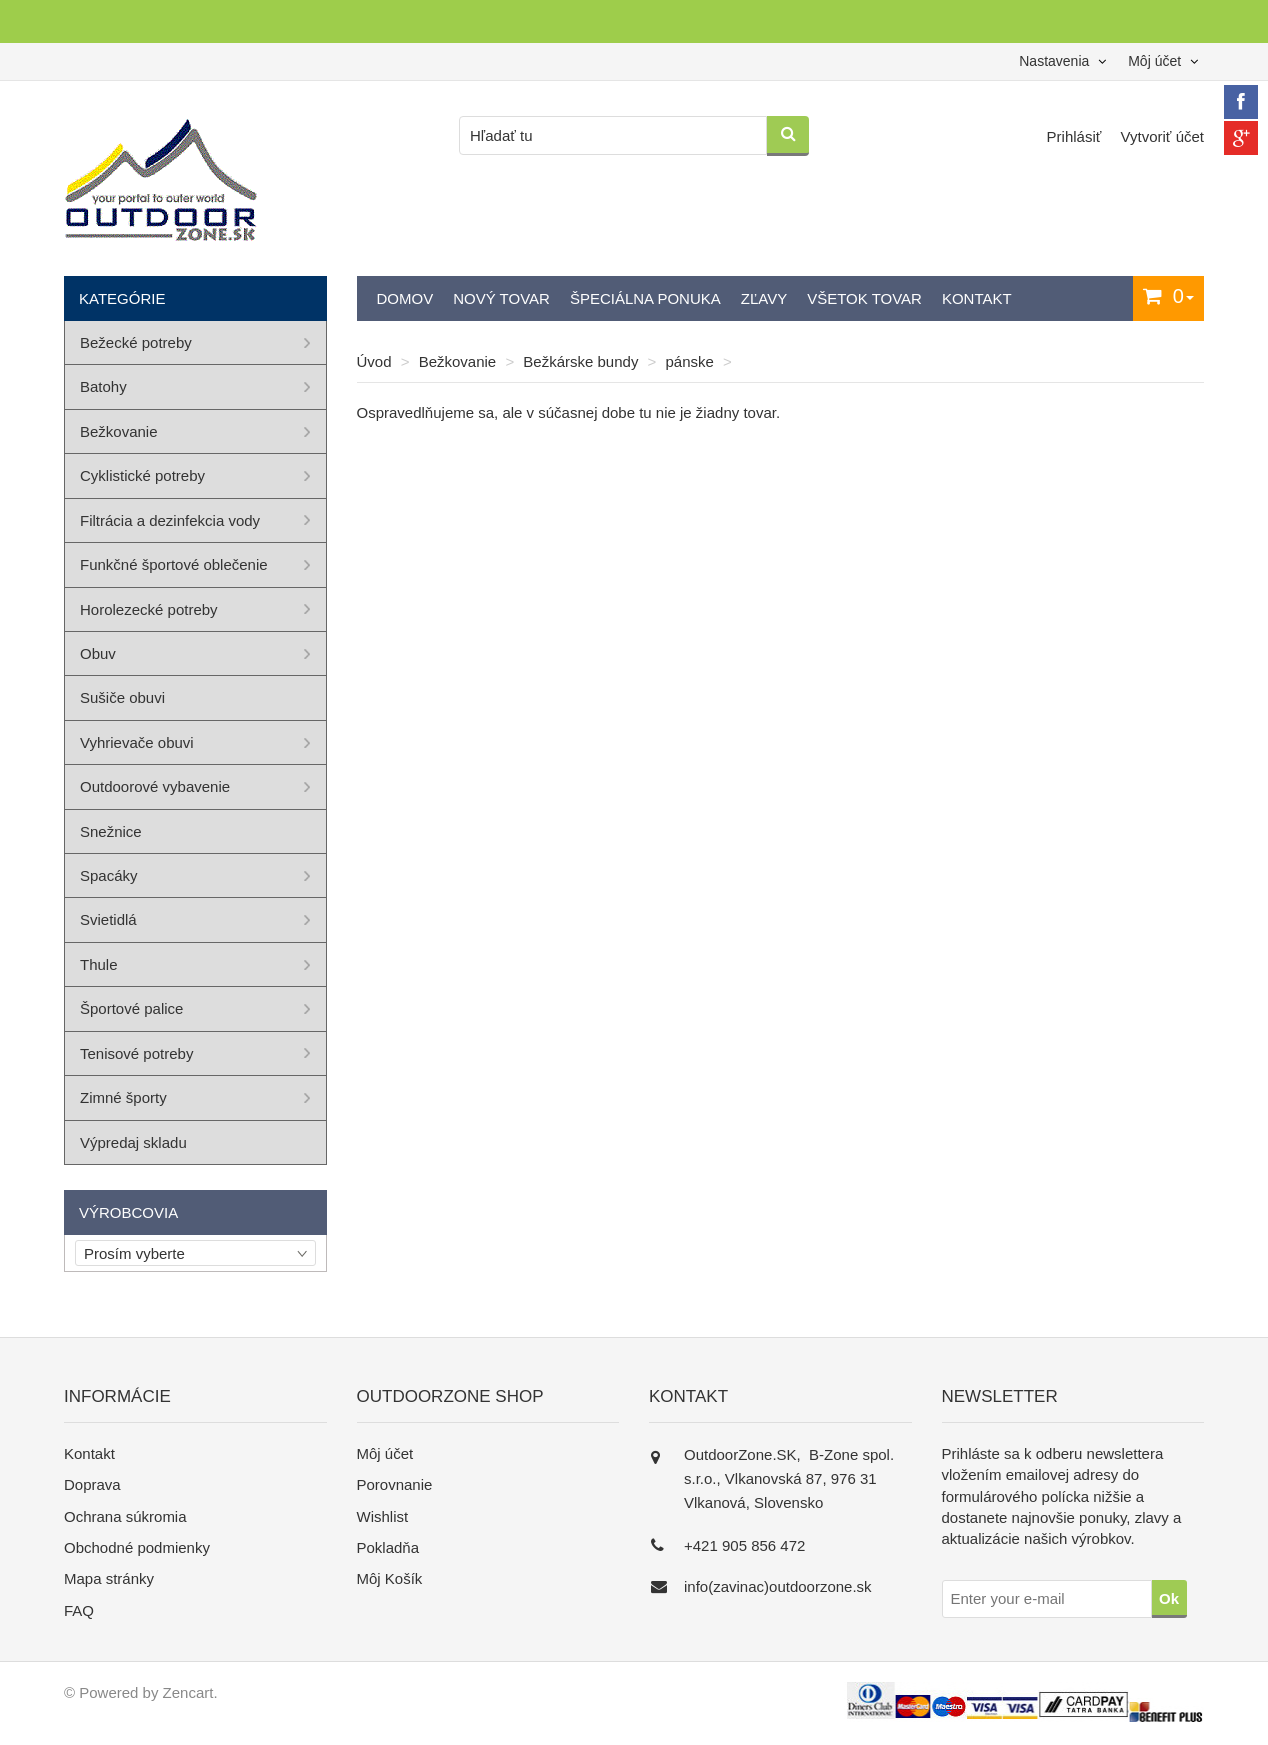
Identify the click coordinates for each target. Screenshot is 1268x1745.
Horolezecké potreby (149, 609)
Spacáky (109, 875)
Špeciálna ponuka (645, 298)
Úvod (374, 361)
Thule (99, 964)
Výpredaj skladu (133, 1142)
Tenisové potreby (136, 1053)
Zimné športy (123, 1097)
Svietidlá (108, 919)
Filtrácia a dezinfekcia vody (170, 520)
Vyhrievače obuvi (137, 742)
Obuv (98, 653)
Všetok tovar (864, 298)
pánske (690, 361)
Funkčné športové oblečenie (174, 564)
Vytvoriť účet (1162, 136)
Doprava (92, 1484)
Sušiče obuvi (122, 697)
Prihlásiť (1076, 136)
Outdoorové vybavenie (155, 786)
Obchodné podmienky (137, 1547)
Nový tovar (501, 298)
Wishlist (383, 1516)
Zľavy (764, 298)
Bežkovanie (458, 361)
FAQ (79, 1610)
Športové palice (131, 1008)
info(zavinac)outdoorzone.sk (778, 1586)
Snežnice (111, 831)
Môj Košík (390, 1578)
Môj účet (385, 1453)
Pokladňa (388, 1547)
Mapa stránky (109, 1578)
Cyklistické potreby (142, 475)
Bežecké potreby (136, 342)
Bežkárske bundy (580, 361)
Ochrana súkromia (125, 1516)
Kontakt (977, 298)
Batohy (103, 386)
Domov (405, 298)
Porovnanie (395, 1484)
